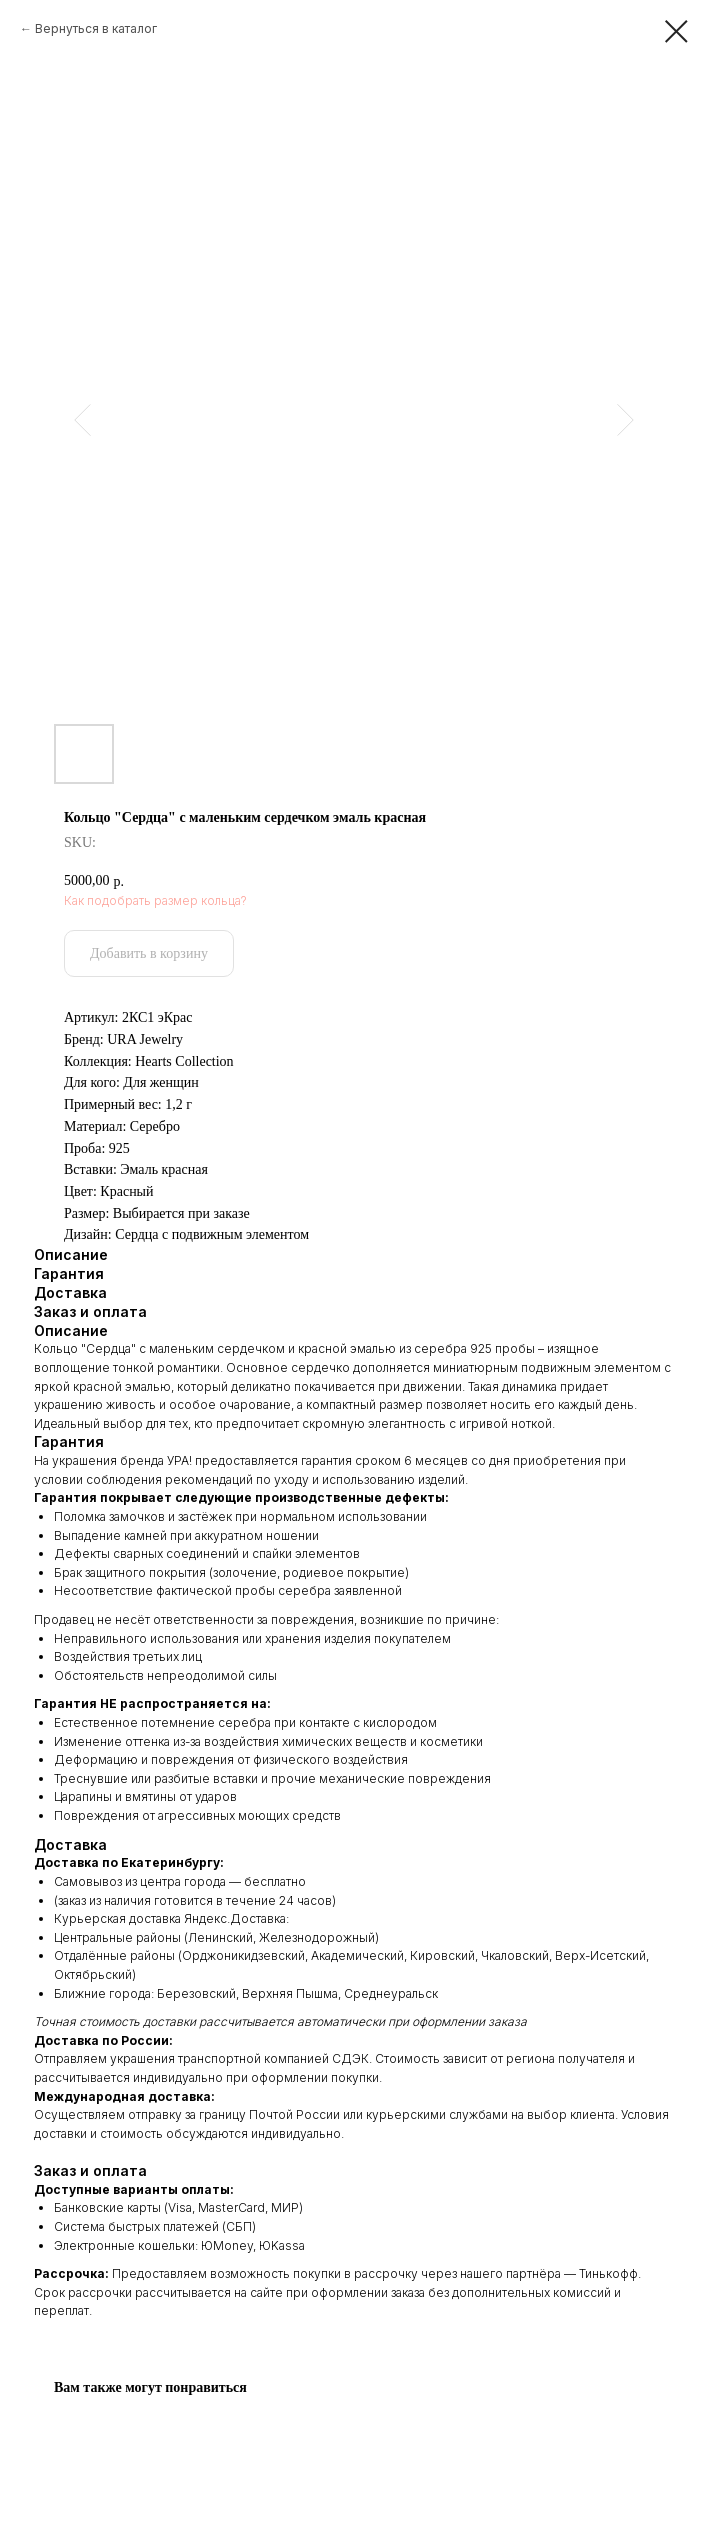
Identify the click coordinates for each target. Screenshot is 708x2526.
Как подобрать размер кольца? (155, 900)
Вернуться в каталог (96, 28)
